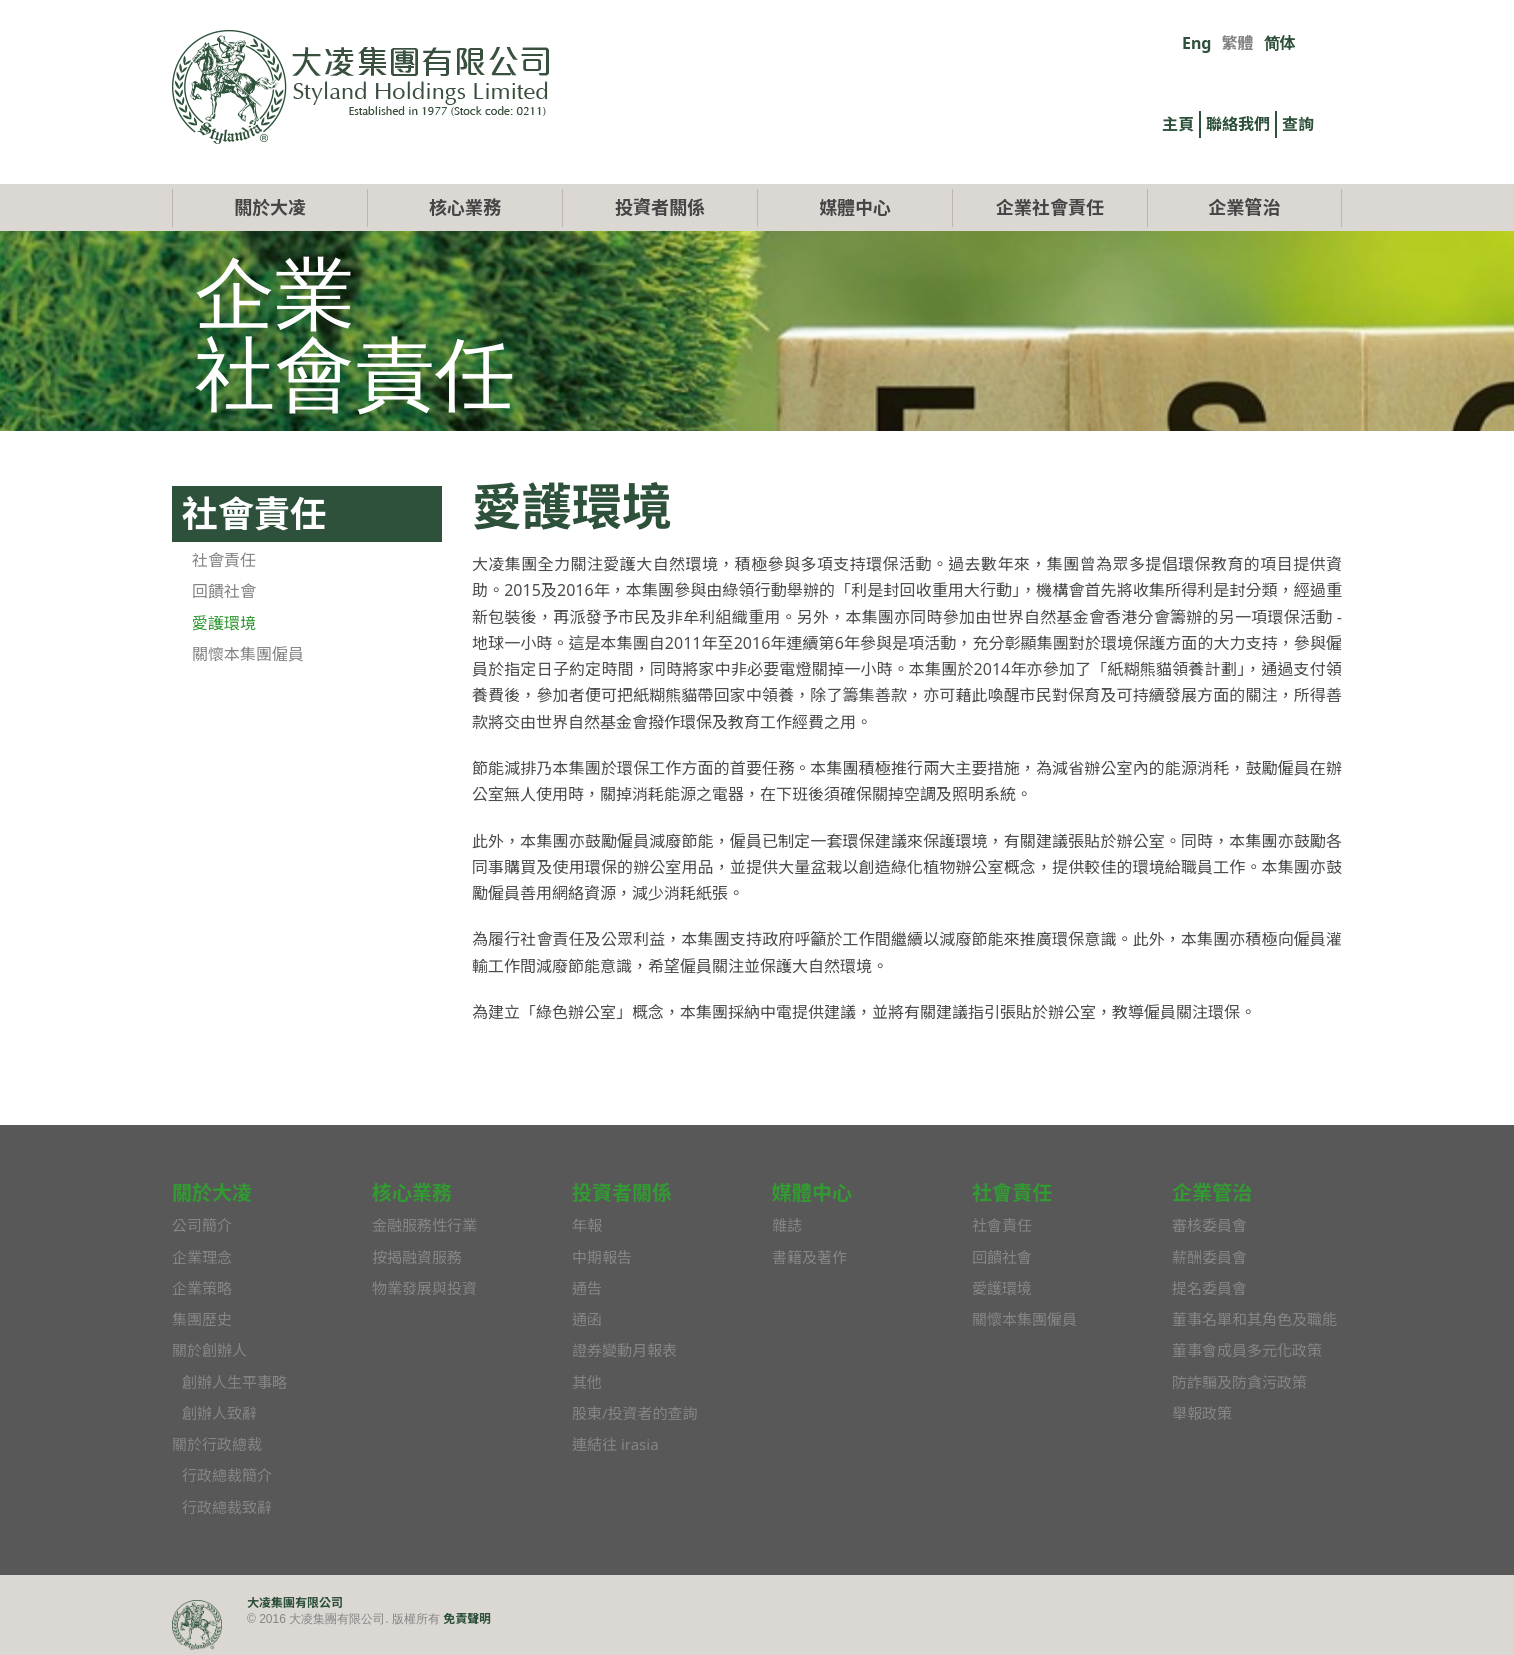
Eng (1196, 43)
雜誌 (787, 1225)
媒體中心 (855, 207)
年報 (587, 1225)
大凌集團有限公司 (295, 1602)
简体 (1280, 43)
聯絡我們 (1238, 124)
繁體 (1237, 43)
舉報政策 (1202, 1413)
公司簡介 (202, 1225)
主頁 (1178, 124)
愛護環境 (224, 623)
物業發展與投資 (424, 1288)
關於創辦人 (209, 1350)
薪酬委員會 (1209, 1257)
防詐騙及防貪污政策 (1239, 1382)
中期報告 (602, 1257)
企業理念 (202, 1257)
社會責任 (224, 560)
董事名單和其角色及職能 (1254, 1319)
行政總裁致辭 (227, 1507)
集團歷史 (202, 1319)
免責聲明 (467, 1618)
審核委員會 (1209, 1225)
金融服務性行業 (424, 1225)
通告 (587, 1288)
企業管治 (1245, 207)
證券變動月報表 (624, 1350)
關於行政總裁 (217, 1444)
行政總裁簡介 (227, 1475)
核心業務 (465, 207)
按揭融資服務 (417, 1257)
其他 (587, 1382)
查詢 (1298, 124)
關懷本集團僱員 (248, 654)
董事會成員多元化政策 (1247, 1350)
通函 (587, 1319)
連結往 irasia (615, 1444)
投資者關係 (660, 207)
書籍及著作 (809, 1257)
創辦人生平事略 (234, 1382)
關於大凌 (270, 207)
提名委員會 (1209, 1288)
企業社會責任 (1050, 207)
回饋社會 (224, 591)
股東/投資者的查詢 (635, 1413)
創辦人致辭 (219, 1413)
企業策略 (202, 1288)
